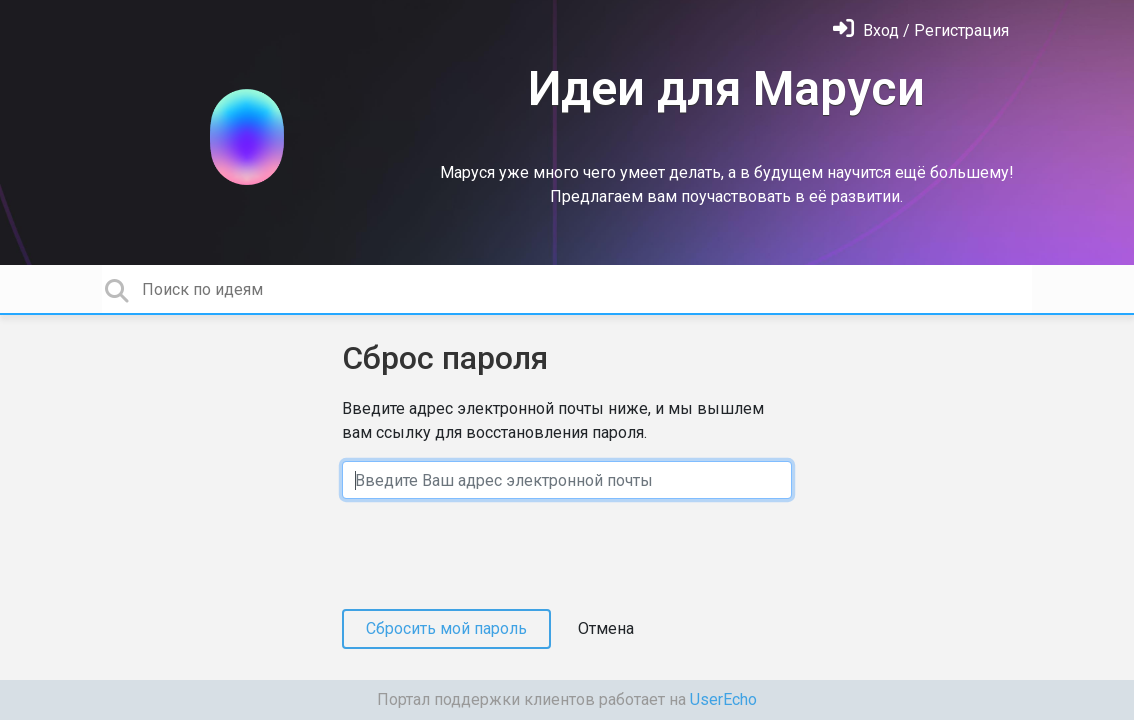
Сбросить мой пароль (446, 628)
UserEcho (723, 699)
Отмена (606, 628)
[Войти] (921, 30)
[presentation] (494, 554)
